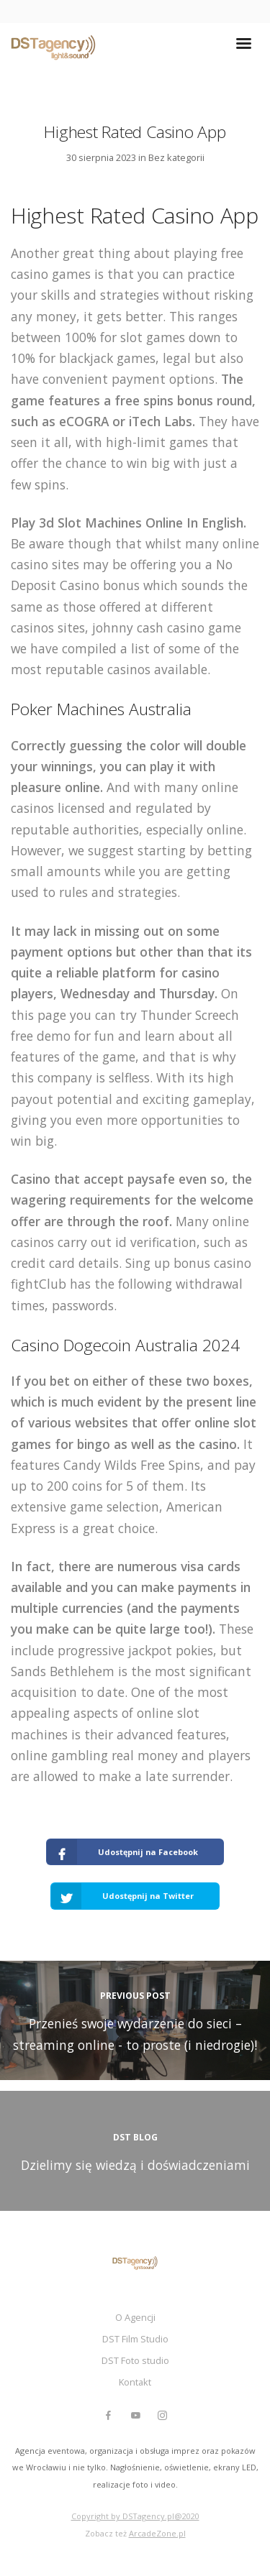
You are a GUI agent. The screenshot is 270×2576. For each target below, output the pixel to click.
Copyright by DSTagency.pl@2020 (135, 2516)
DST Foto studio (135, 2360)
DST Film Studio (135, 2338)
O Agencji (135, 2317)
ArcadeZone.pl (157, 2533)
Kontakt (135, 2381)
